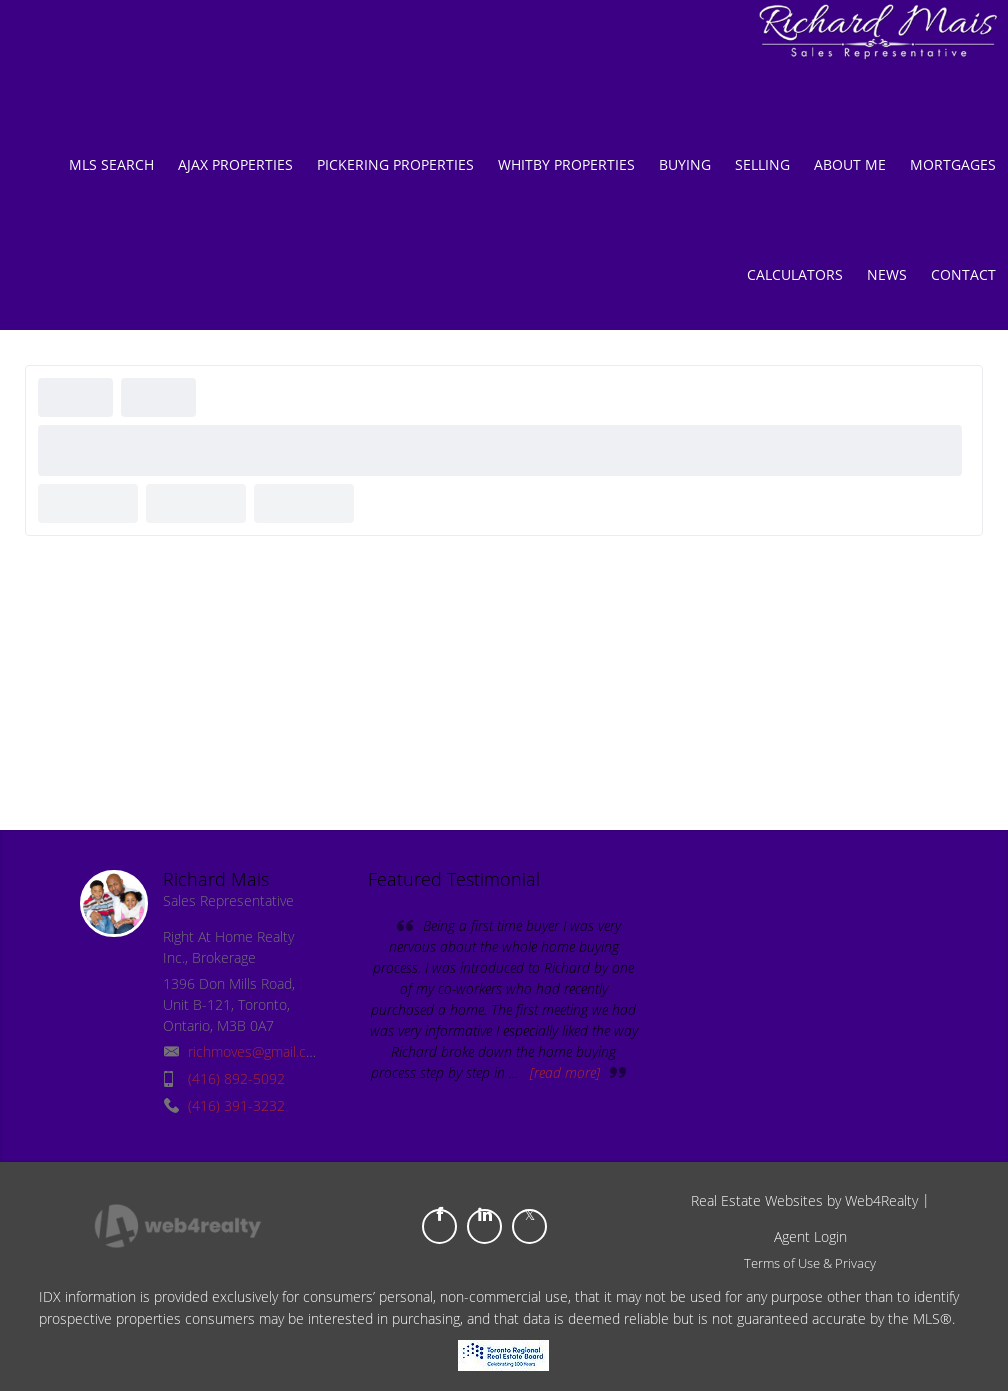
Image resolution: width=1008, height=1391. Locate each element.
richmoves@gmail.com (257, 1051)
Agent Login (810, 1236)
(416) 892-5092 (236, 1078)
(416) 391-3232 (236, 1105)
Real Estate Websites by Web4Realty (804, 1200)
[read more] (565, 1072)
